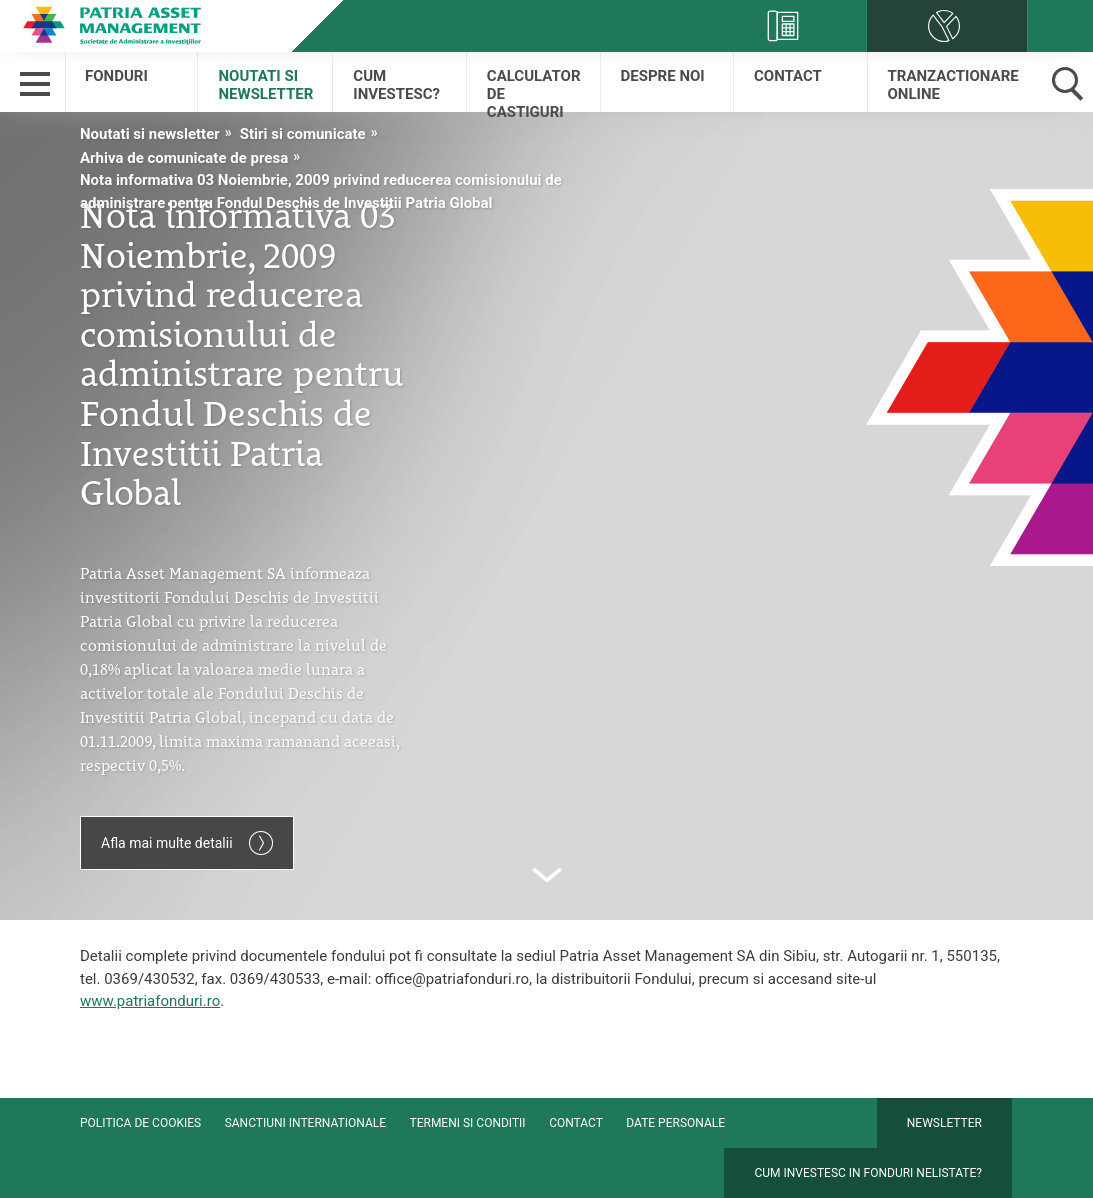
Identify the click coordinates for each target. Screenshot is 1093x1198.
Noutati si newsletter (265, 85)
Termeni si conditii (468, 1123)
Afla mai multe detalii (187, 843)
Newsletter (944, 1123)
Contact (788, 76)
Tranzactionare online (953, 85)
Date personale (675, 1123)
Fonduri (116, 76)
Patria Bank (115, 25)
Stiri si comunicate (303, 134)
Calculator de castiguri (534, 89)
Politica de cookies (140, 1123)
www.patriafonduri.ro (150, 1001)
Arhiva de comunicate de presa (184, 158)
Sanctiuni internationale (305, 1123)
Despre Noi (663, 76)
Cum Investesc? (396, 85)
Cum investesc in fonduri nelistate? (868, 1173)
